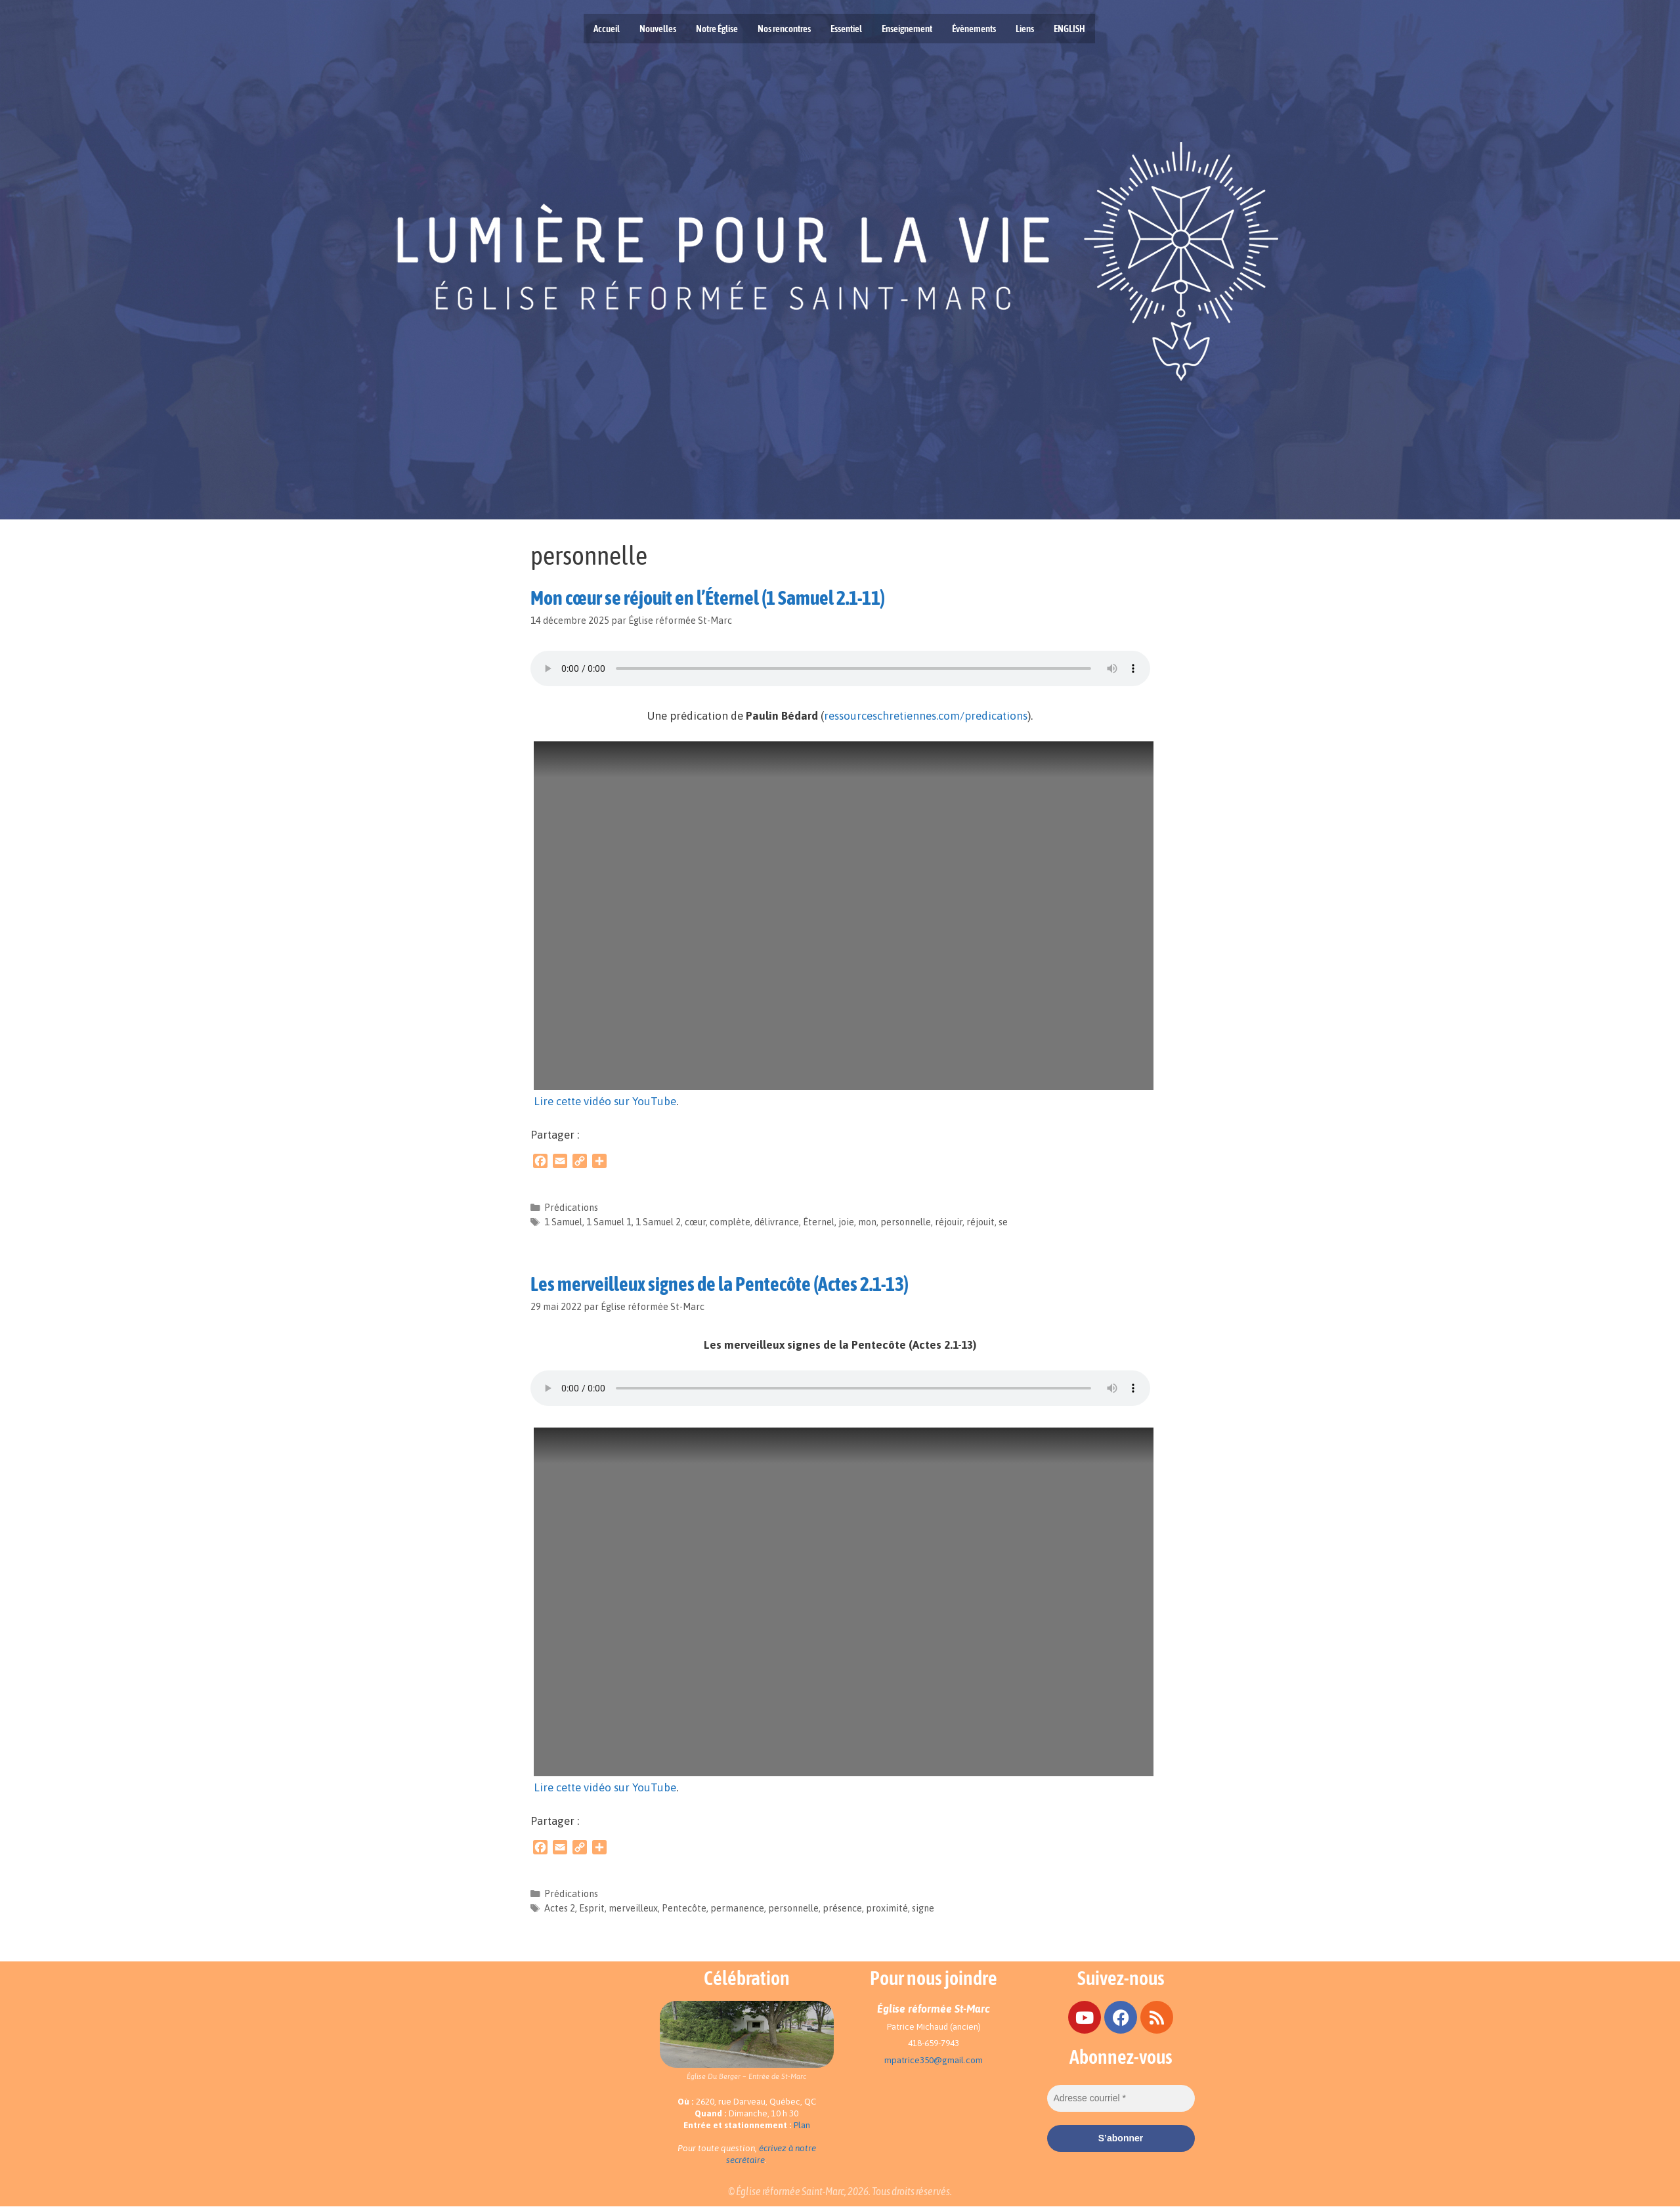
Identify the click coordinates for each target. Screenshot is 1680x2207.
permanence (737, 1908)
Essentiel (846, 28)
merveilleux (633, 1908)
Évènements (974, 28)
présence (842, 1908)
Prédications (571, 1207)
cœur (695, 1222)
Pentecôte (684, 1908)
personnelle (905, 1222)
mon (867, 1222)
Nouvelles (657, 28)
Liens (1025, 28)
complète (730, 1222)
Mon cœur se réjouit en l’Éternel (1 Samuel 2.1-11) (707, 597)
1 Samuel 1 (609, 1222)
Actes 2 (559, 1908)
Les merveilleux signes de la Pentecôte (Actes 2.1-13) (719, 1284)
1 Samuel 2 (658, 1222)
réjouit (980, 1222)
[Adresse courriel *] (1121, 2098)
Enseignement (907, 28)
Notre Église (717, 28)
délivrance (776, 1222)
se (1003, 1222)
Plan (802, 2125)
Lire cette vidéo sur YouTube (605, 1101)
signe (923, 1908)
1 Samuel (563, 1222)
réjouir (948, 1222)
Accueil (606, 28)
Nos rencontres (784, 28)
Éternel (818, 1222)
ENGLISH (1069, 28)
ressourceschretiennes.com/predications (925, 715)
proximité (887, 1908)
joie (846, 1222)
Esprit (592, 1908)
